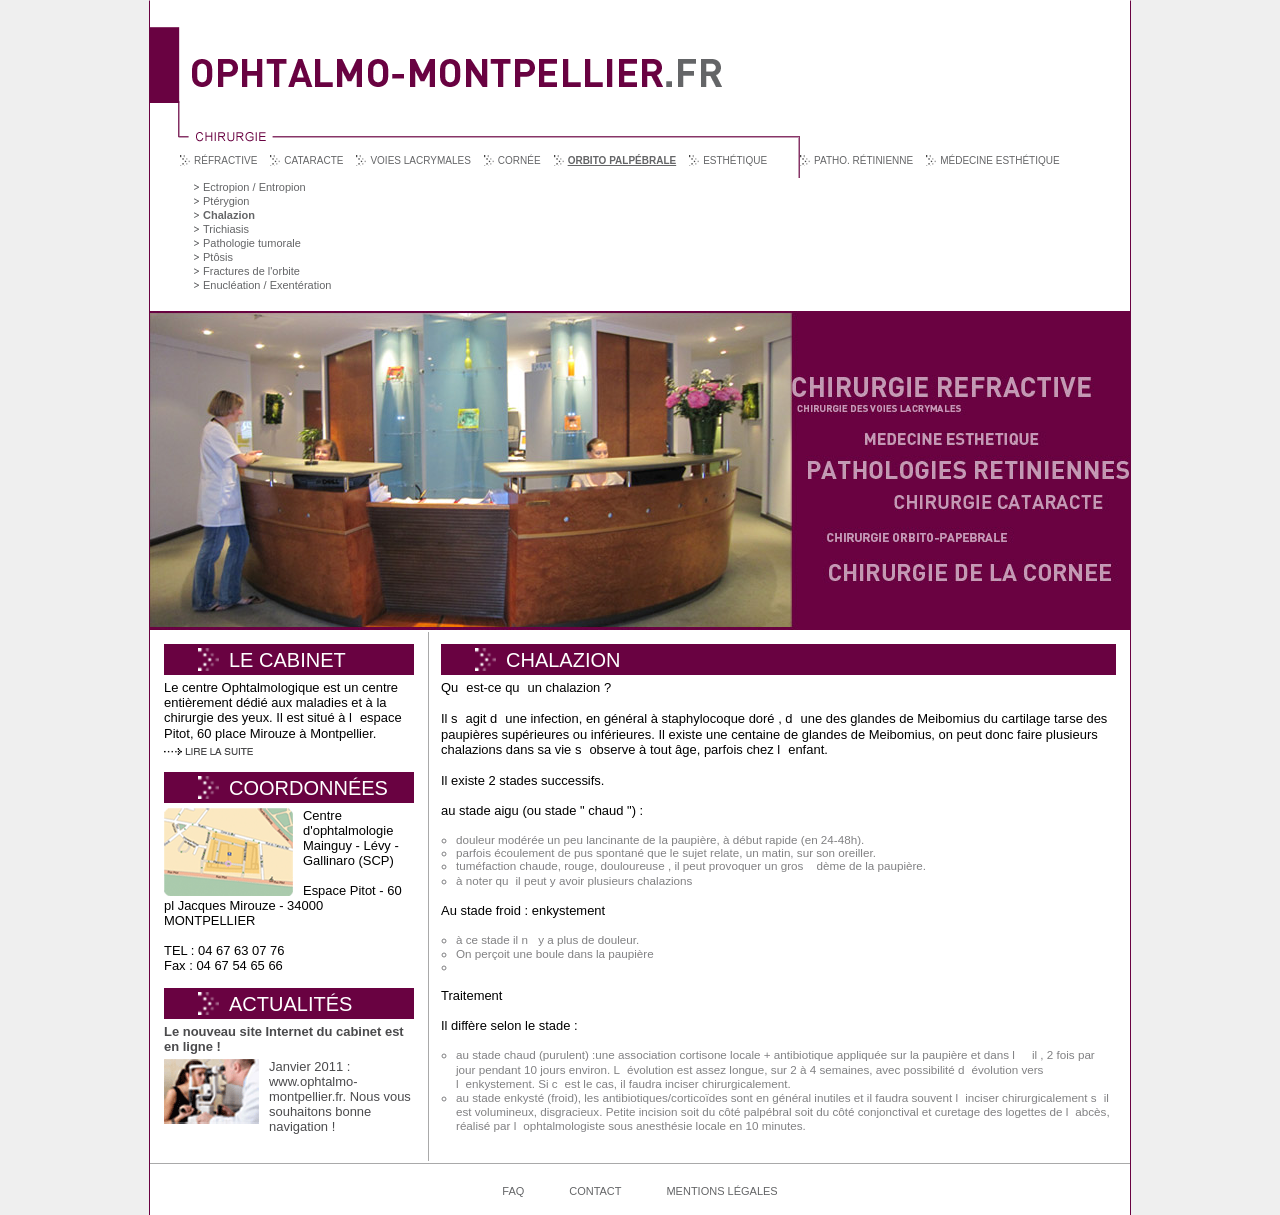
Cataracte (313, 160)
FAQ (513, 1191)
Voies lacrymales (420, 160)
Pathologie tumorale (252, 243)
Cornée (519, 160)
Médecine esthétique (999, 160)
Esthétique (735, 160)
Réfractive (225, 160)
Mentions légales (721, 1191)
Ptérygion (226, 201)
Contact (595, 1191)
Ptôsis (218, 257)
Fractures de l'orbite (251, 271)
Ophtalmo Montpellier (457, 58)
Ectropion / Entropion (254, 187)
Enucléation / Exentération (267, 285)
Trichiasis (226, 229)
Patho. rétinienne (863, 160)
